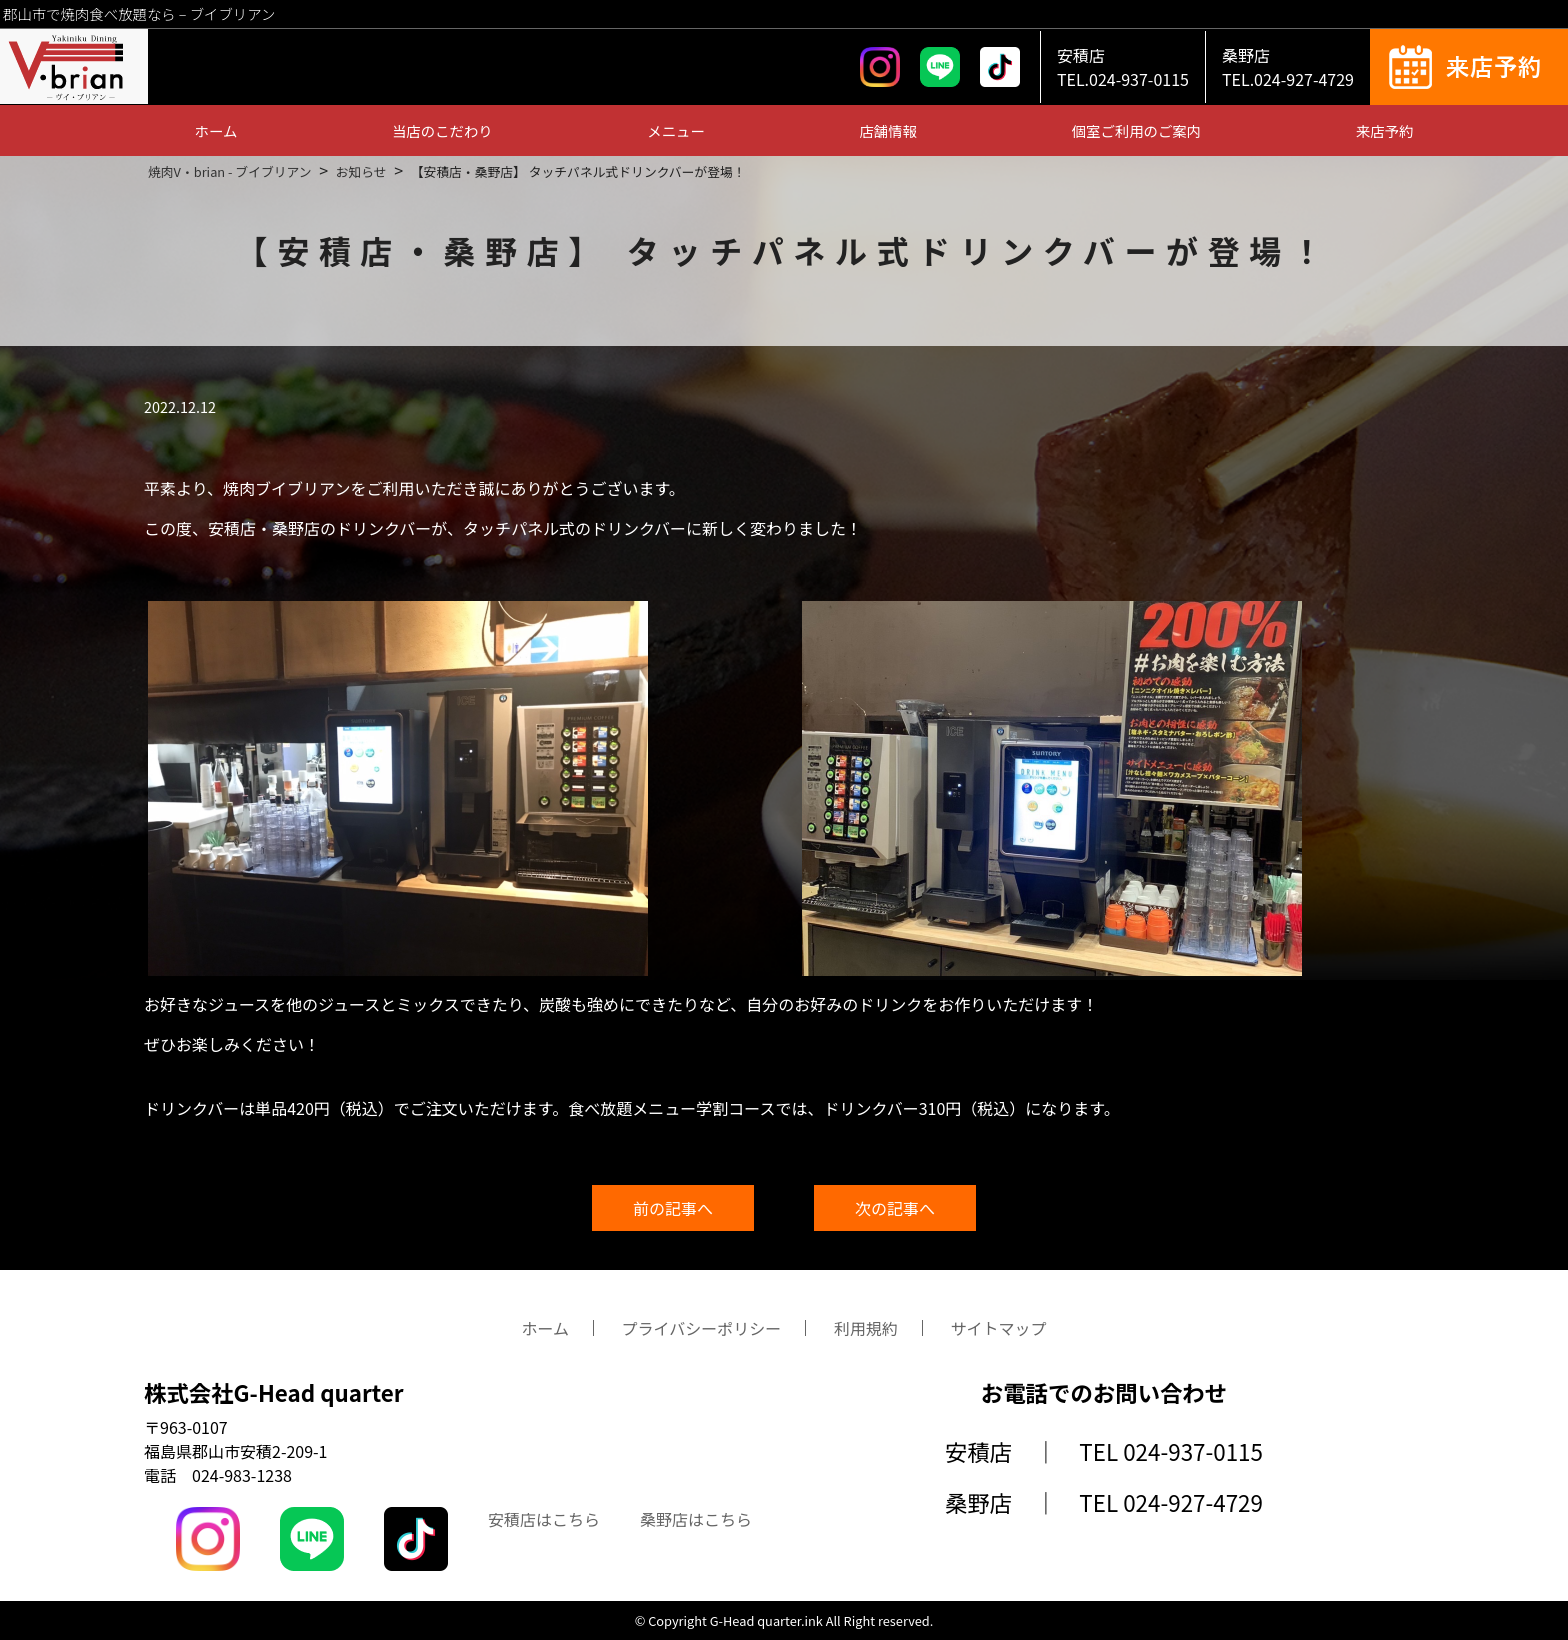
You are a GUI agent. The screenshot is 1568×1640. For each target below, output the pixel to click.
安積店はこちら (544, 1519)
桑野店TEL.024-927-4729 (1288, 67)
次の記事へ (895, 1208)
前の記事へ (673, 1208)
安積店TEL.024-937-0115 (1123, 67)
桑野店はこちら (696, 1519)
